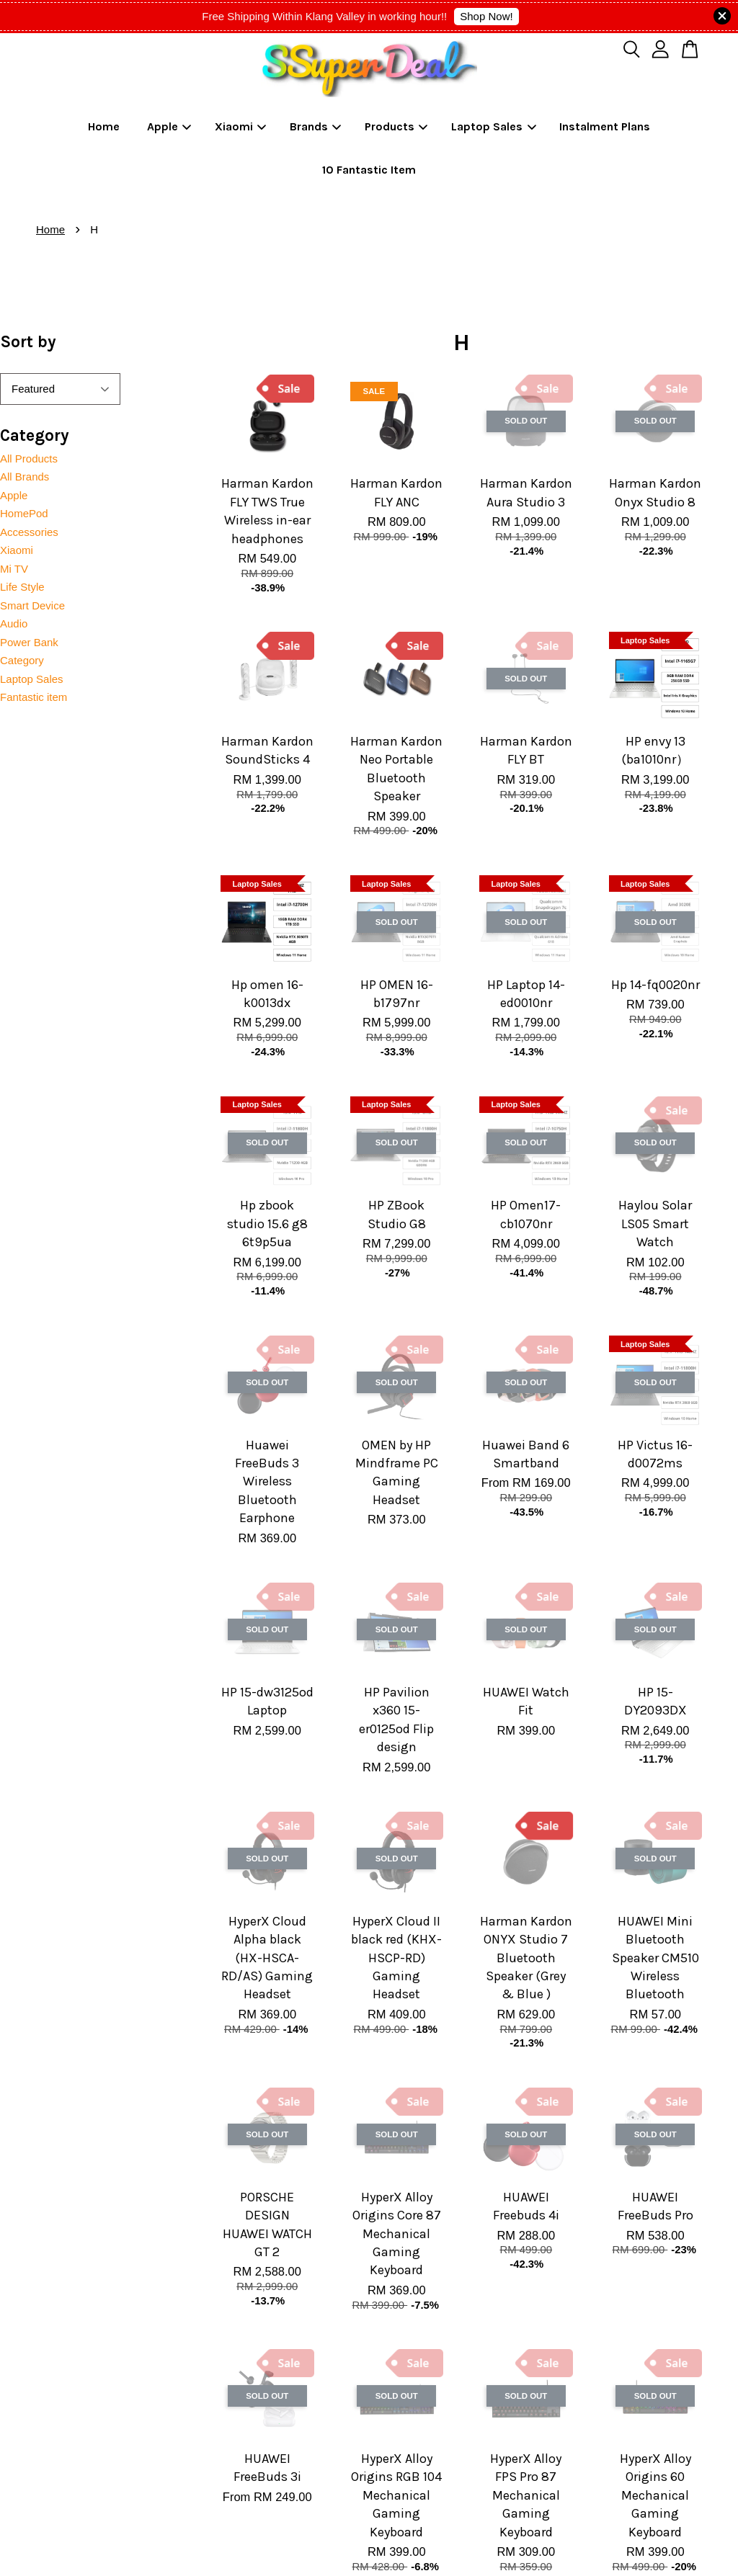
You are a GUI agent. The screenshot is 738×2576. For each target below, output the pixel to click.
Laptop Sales (493, 126)
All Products (29, 458)
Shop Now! (486, 16)
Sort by (28, 342)
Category (22, 660)
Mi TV (14, 569)
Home (104, 126)
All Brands (24, 476)
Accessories (29, 532)
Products (396, 126)
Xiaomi (241, 126)
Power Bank (29, 642)
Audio (13, 623)
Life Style (22, 587)
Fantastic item (33, 697)
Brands (316, 126)
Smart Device (32, 605)
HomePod (24, 513)
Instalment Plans (604, 126)
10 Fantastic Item (369, 169)
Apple (169, 126)
